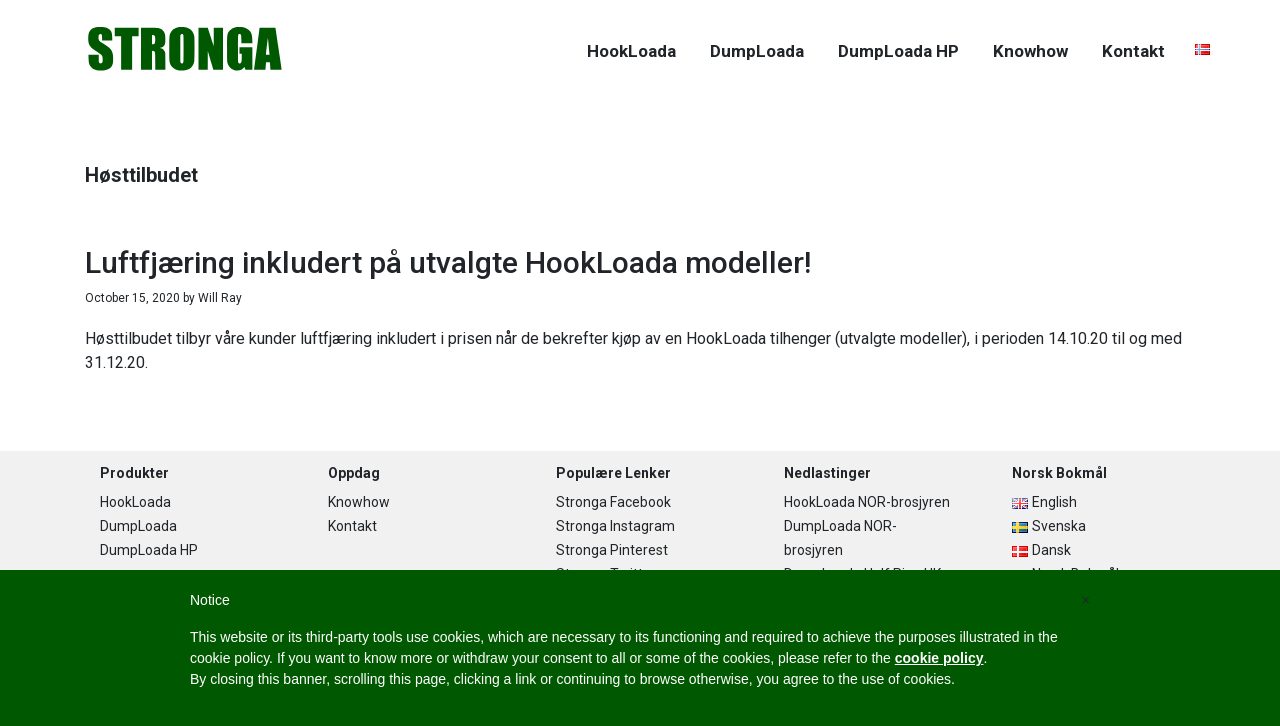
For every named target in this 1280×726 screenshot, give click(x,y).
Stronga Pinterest (612, 550)
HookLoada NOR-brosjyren (867, 502)
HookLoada (135, 502)
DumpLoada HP (149, 550)
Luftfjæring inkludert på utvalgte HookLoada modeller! (448, 262)
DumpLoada (138, 526)
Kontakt (352, 526)
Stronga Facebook (613, 502)
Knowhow (359, 502)
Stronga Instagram (615, 526)
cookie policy (939, 658)
